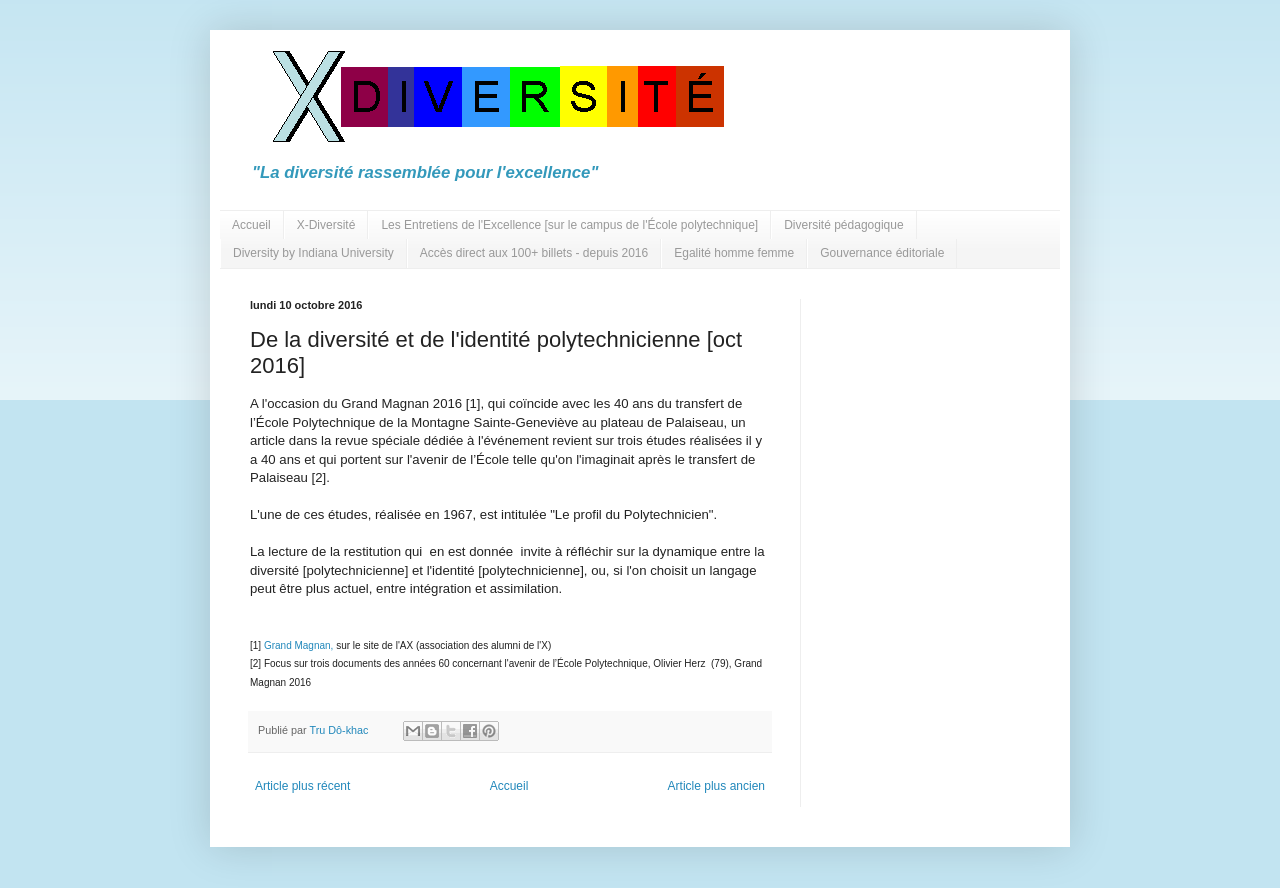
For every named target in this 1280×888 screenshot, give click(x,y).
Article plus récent (302, 786)
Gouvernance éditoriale (882, 253)
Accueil (251, 225)
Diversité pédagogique (843, 225)
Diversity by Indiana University (313, 253)
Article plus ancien (716, 786)
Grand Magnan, (299, 645)
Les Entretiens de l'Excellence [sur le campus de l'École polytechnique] (569, 225)
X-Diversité (326, 225)
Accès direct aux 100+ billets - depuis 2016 (534, 253)
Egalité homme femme (734, 253)
